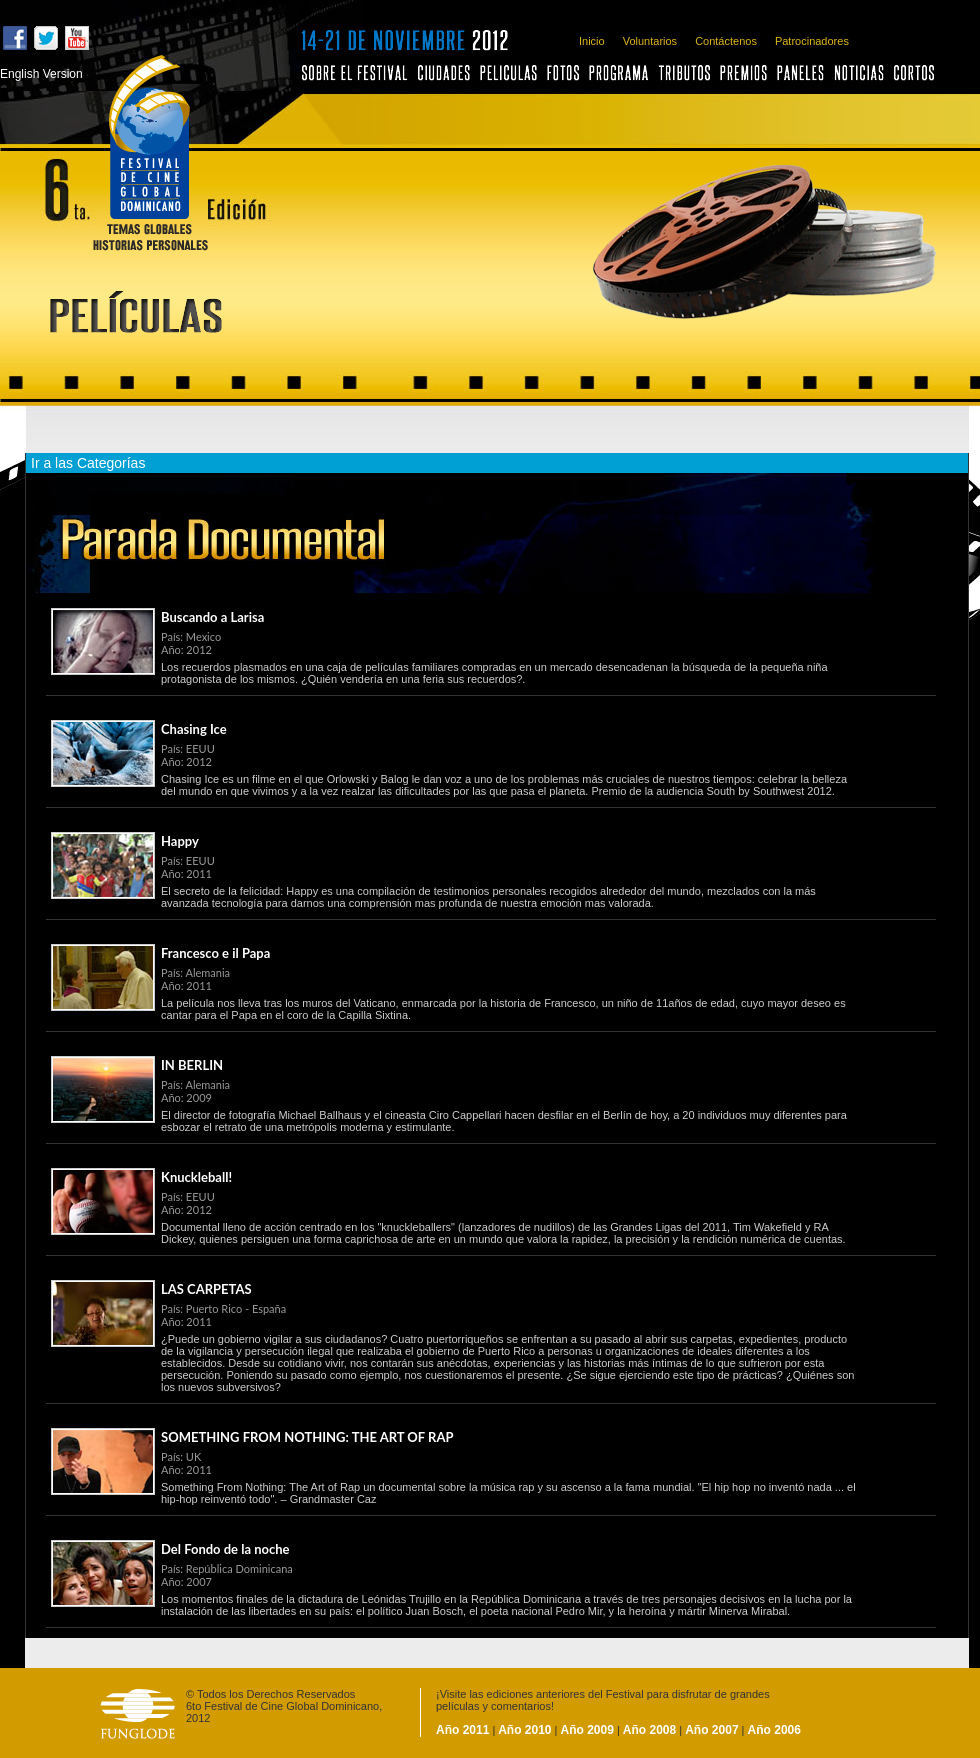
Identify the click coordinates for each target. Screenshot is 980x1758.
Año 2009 (587, 1730)
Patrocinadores (812, 41)
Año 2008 (649, 1730)
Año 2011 (462, 1730)
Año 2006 (774, 1730)
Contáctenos (726, 41)
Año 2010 (523, 1730)
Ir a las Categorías (88, 463)
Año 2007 (711, 1730)
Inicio (592, 41)
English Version (41, 74)
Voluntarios (650, 41)
